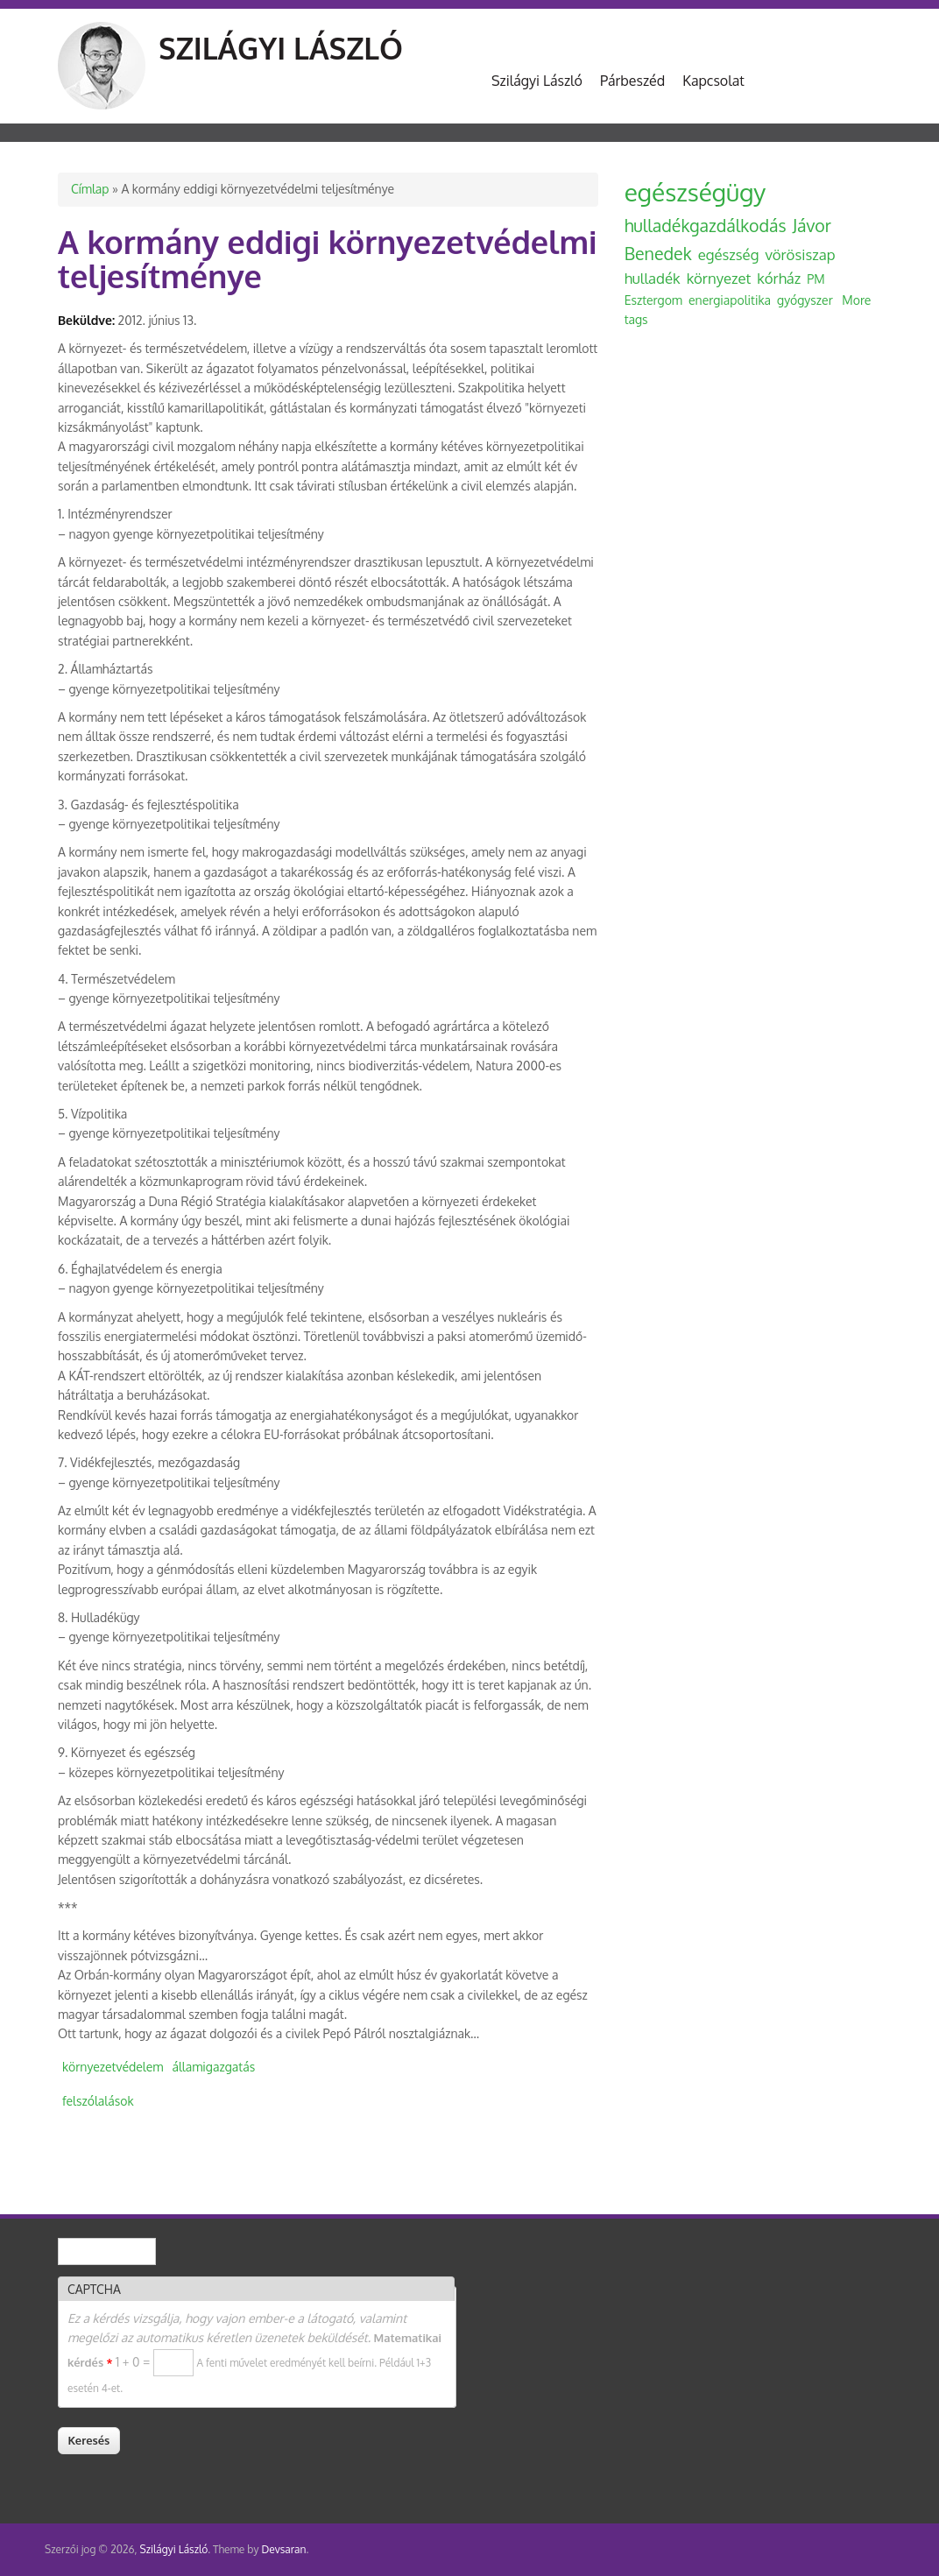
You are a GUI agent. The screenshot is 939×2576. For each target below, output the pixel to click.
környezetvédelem (112, 2066)
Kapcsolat (713, 80)
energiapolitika (729, 300)
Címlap (90, 188)
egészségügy (695, 192)
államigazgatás (213, 2066)
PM (815, 279)
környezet (719, 278)
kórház (779, 278)
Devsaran (283, 2549)
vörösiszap (800, 254)
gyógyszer (805, 300)
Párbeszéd (632, 80)
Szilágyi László (281, 48)
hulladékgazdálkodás (706, 225)
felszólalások (98, 2100)
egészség (728, 254)
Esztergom (653, 300)
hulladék (653, 278)
